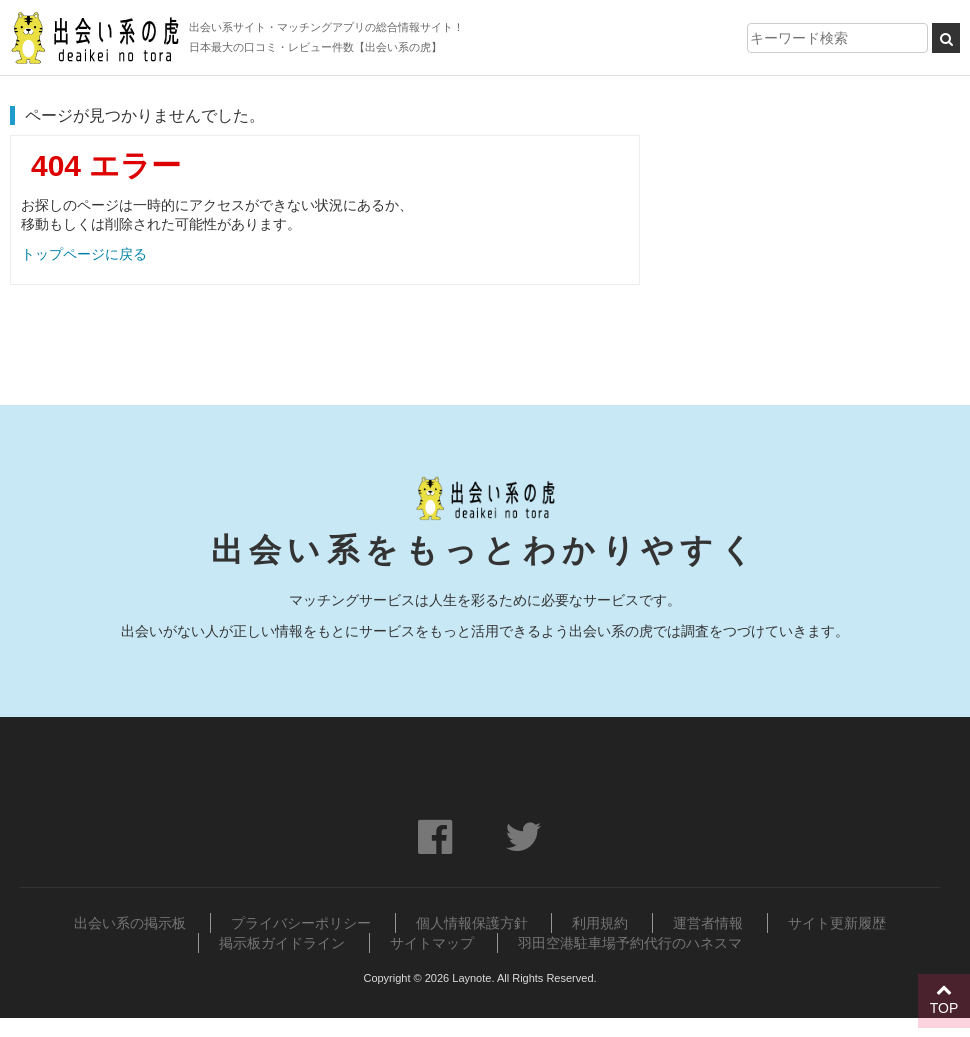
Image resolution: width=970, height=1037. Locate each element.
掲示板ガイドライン (282, 943)
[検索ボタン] (946, 38)
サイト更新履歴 (837, 923)
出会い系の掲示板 (130, 923)
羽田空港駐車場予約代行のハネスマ (630, 943)
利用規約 (600, 923)
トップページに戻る (84, 254)
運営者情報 (708, 923)
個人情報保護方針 (472, 923)
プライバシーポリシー (301, 923)
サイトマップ (432, 943)
